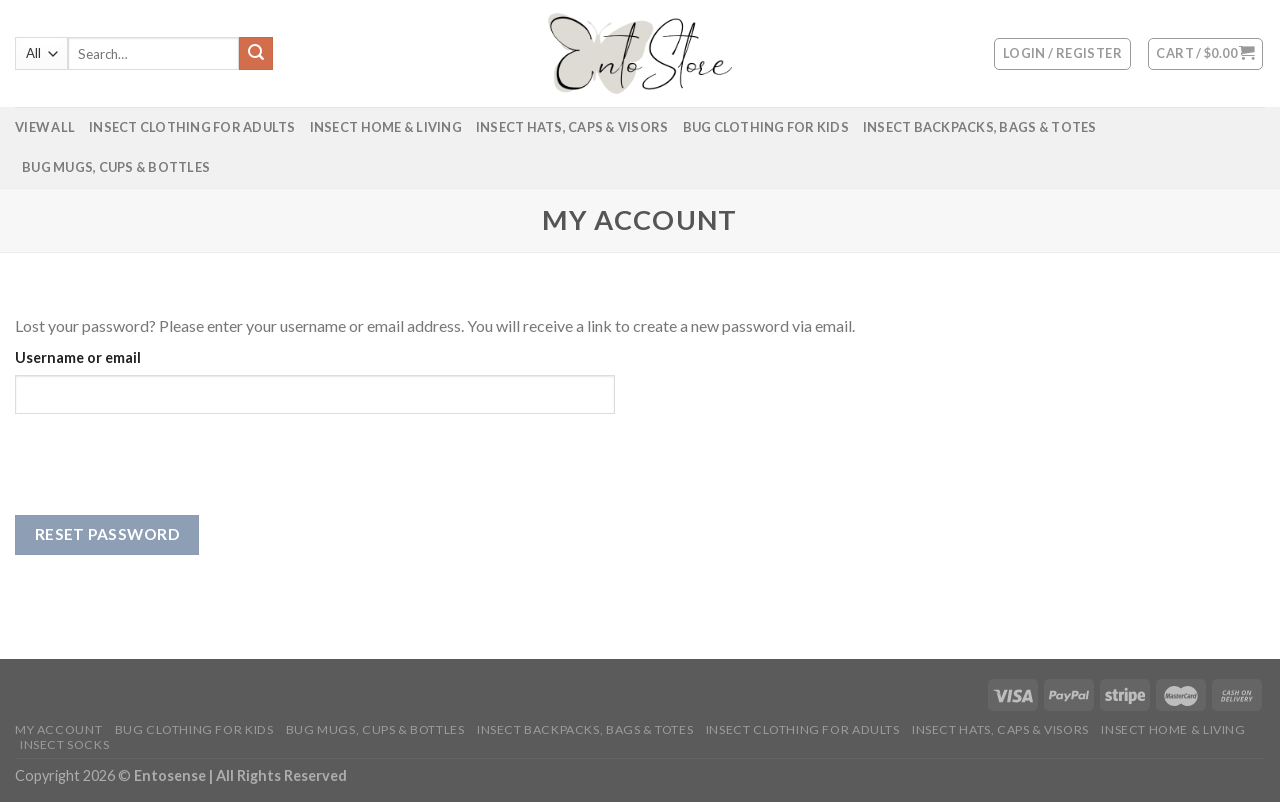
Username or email (78, 357)
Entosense (171, 775)
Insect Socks (64, 744)
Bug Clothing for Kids (766, 127)
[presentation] (167, 476)
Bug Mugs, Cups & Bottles (116, 167)
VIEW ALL (45, 127)
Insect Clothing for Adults (192, 127)
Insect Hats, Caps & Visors (572, 127)
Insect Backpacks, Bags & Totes (980, 127)
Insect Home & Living (386, 127)
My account (58, 729)
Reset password (107, 534)
